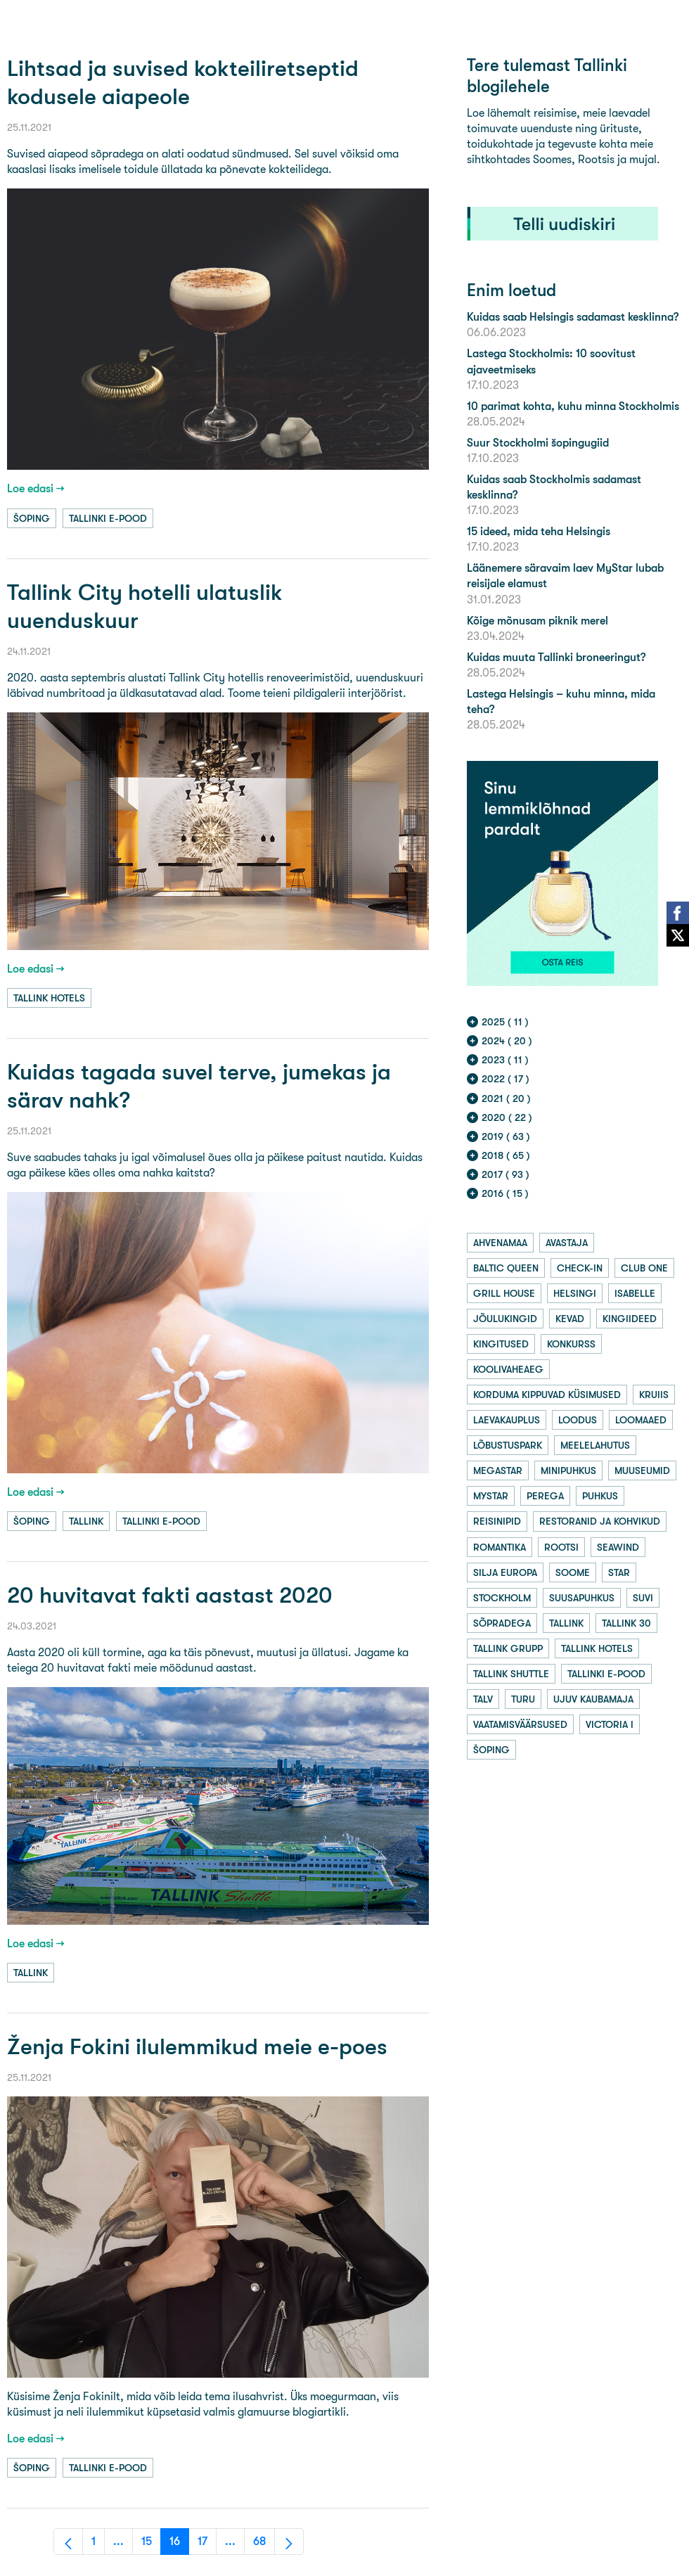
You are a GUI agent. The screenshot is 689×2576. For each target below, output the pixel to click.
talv (483, 1699)
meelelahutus (595, 1445)
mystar (490, 1495)
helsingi (574, 1293)
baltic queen (506, 1268)
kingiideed (630, 1318)
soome (572, 1572)
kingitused (501, 1344)
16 (179, 2545)
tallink (86, 1521)
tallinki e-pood (108, 518)
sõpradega (502, 1623)
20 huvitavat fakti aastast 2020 (170, 1595)
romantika (499, 1547)
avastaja (567, 1242)
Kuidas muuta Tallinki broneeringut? (556, 657)
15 (151, 2545)
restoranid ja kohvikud (599, 1521)
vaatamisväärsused (520, 1724)
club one (644, 1268)
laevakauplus (506, 1419)
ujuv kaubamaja (593, 1699)
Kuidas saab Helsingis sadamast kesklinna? (572, 316)
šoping (31, 518)
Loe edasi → (36, 488)
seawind (618, 1547)
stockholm (502, 1597)
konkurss (571, 1344)
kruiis (654, 1394)
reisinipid (497, 1521)
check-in (580, 1268)
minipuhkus (568, 1470)
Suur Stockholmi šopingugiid (538, 442)
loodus (577, 1419)
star (619, 1572)
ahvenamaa (500, 1242)
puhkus (600, 1495)
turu (523, 1699)
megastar (497, 1470)
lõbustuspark (507, 1445)
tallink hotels (49, 998)
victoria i (609, 1724)
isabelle (634, 1293)
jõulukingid (505, 1318)
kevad (569, 1318)
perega (545, 1495)
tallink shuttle (511, 1673)
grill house (504, 1293)
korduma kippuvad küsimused (547, 1394)
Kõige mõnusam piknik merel (537, 620)
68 (264, 2545)
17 (207, 2545)
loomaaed (641, 1419)
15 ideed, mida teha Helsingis (538, 531)
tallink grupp (508, 1648)
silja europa (505, 1572)
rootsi (561, 1547)
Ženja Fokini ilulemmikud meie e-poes (197, 2047)
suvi (643, 1597)
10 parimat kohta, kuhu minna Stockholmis (573, 406)
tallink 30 (626, 1623)
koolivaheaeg (508, 1369)
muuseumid (642, 1470)
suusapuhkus (581, 1597)
